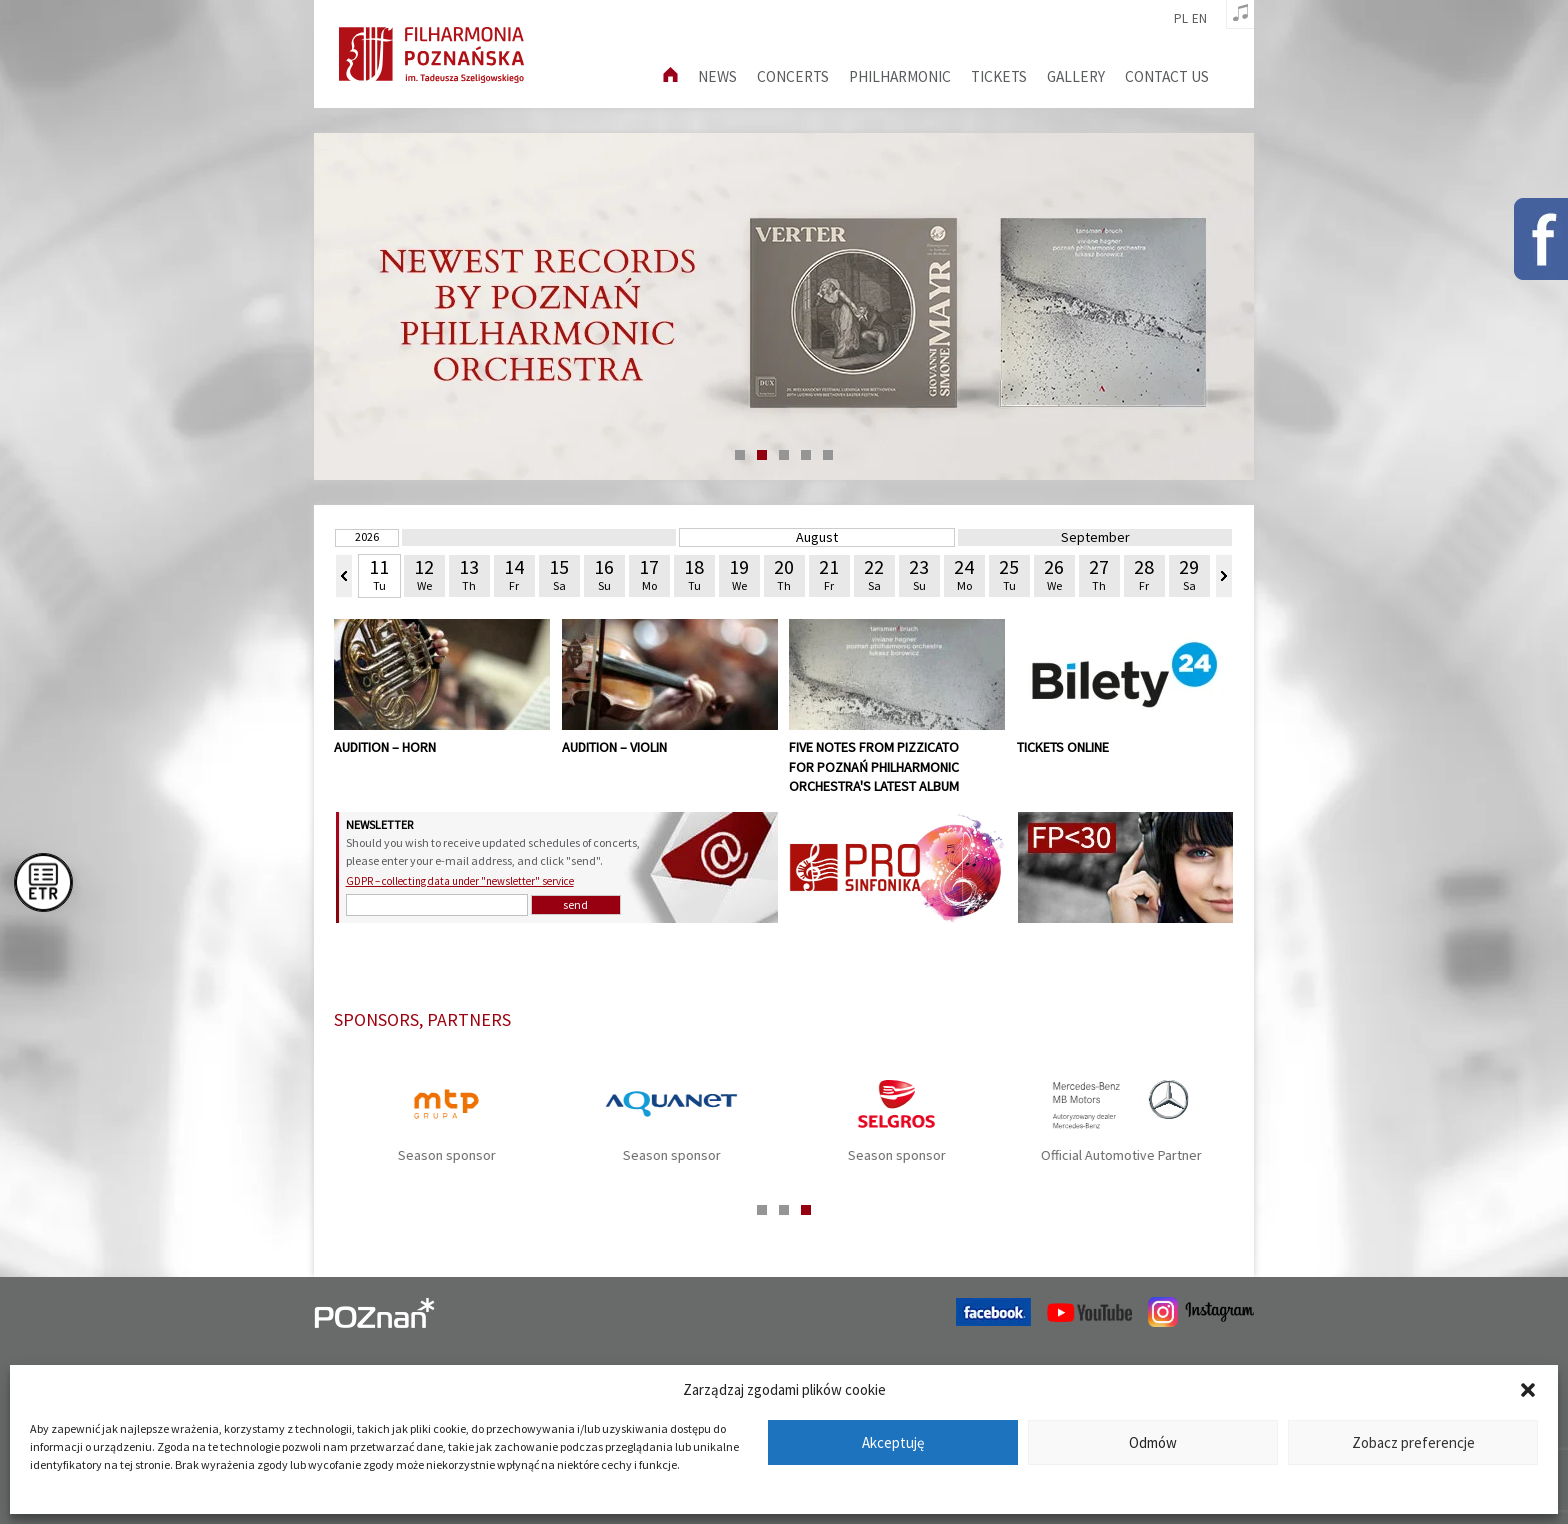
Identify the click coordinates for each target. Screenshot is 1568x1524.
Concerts (793, 76)
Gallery (1076, 76)
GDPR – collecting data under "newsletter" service (460, 881)
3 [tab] (784, 455)
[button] (1528, 1390)
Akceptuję (893, 1442)
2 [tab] (762, 455)
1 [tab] (740, 455)
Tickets (999, 76)
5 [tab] (828, 455)
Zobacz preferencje (1413, 1442)
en (1199, 19)
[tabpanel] (784, 306)
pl (1181, 19)
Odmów (1153, 1442)
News (717, 76)
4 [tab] (806, 455)
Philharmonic (900, 76)
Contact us (1167, 76)
